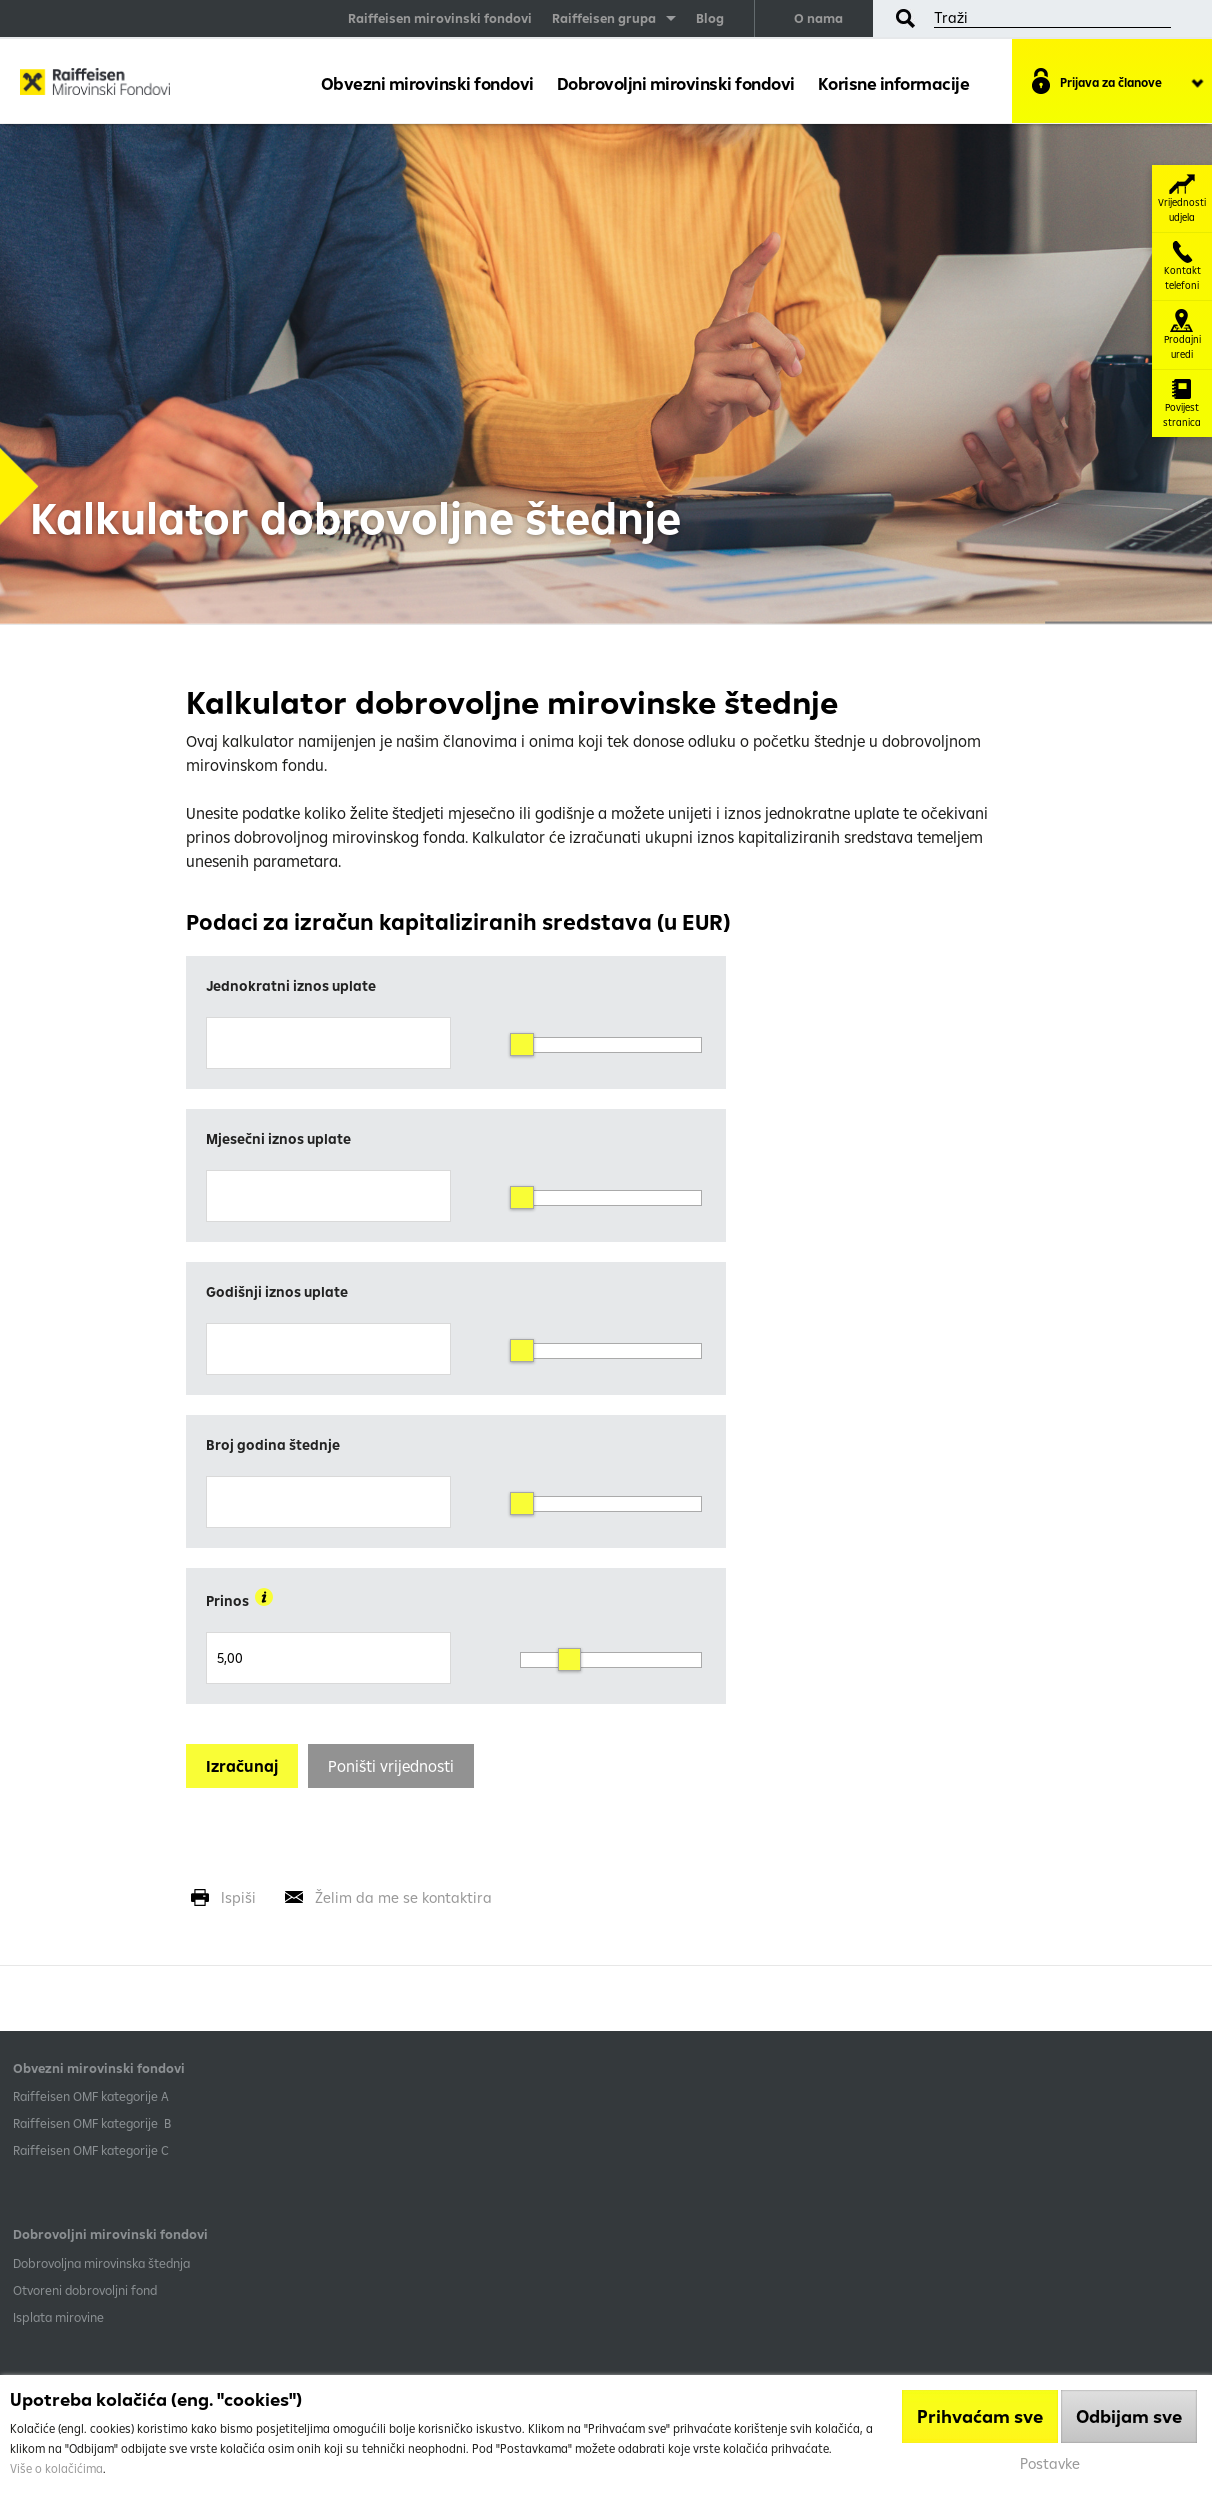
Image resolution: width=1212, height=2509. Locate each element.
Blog (710, 18)
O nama (818, 18)
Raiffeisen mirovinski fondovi (440, 18)
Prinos (239, 1599)
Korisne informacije (894, 83)
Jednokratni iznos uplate (291, 986)
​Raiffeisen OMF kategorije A (91, 2096)
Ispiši (238, 1897)
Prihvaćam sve (980, 2416)
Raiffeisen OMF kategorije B (92, 2123)
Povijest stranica (1182, 403)
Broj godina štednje (273, 1445)
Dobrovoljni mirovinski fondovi (676, 83)
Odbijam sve (1129, 2416)
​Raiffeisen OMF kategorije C (91, 2150)
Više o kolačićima (56, 2468)
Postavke (1050, 2463)
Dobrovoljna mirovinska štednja (101, 2263)
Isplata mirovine (58, 2317)
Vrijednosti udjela (1182, 198)
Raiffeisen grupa (604, 18)
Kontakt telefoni (1182, 266)
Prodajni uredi (1182, 335)
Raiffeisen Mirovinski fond (95, 86)
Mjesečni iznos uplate (278, 1139)
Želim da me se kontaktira (403, 1897)
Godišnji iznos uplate (277, 1292)
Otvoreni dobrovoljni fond (85, 2290)
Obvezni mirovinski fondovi (427, 83)
